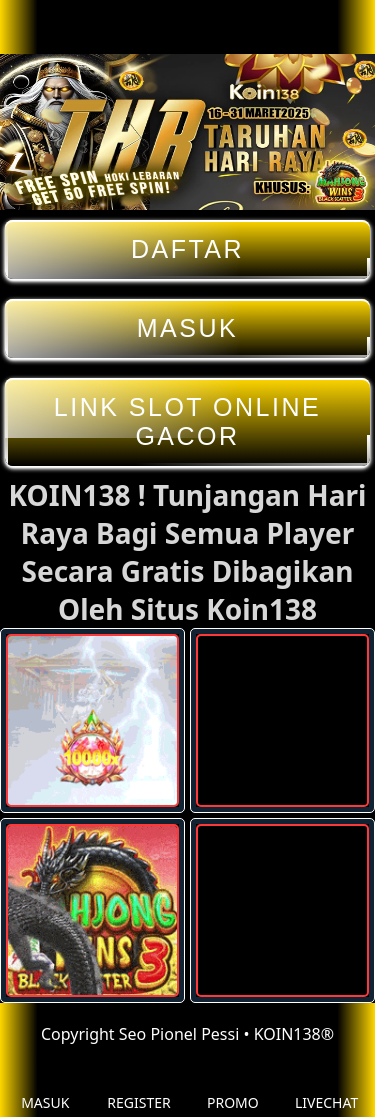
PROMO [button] (233, 1087)
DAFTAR (187, 249)
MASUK (187, 328)
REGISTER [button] (138, 1087)
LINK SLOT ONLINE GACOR (187, 422)
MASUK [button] (45, 1087)
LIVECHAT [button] (326, 1087)
